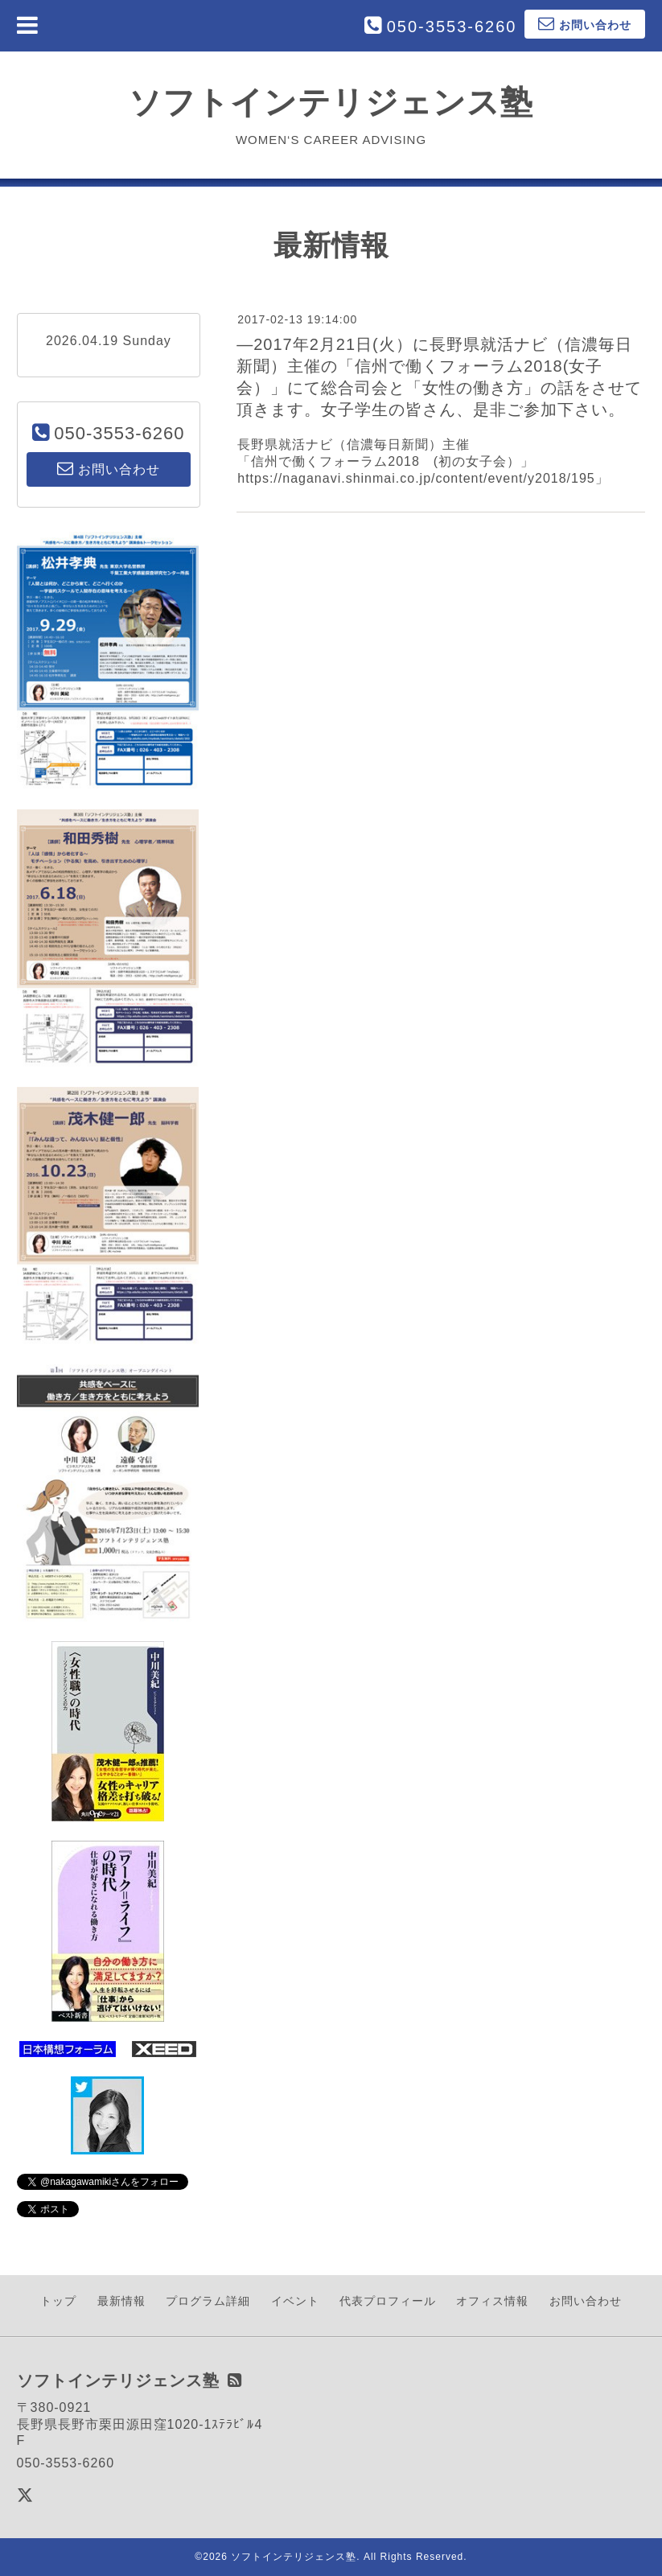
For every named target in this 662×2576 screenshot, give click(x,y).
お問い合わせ (585, 2300)
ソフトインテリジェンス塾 (331, 102)
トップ (58, 2300)
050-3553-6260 (452, 26)
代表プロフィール (387, 2300)
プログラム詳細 (208, 2300)
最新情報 (121, 2300)
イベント (295, 2300)
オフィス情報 (492, 2300)
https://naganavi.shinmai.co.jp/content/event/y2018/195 (415, 478)
